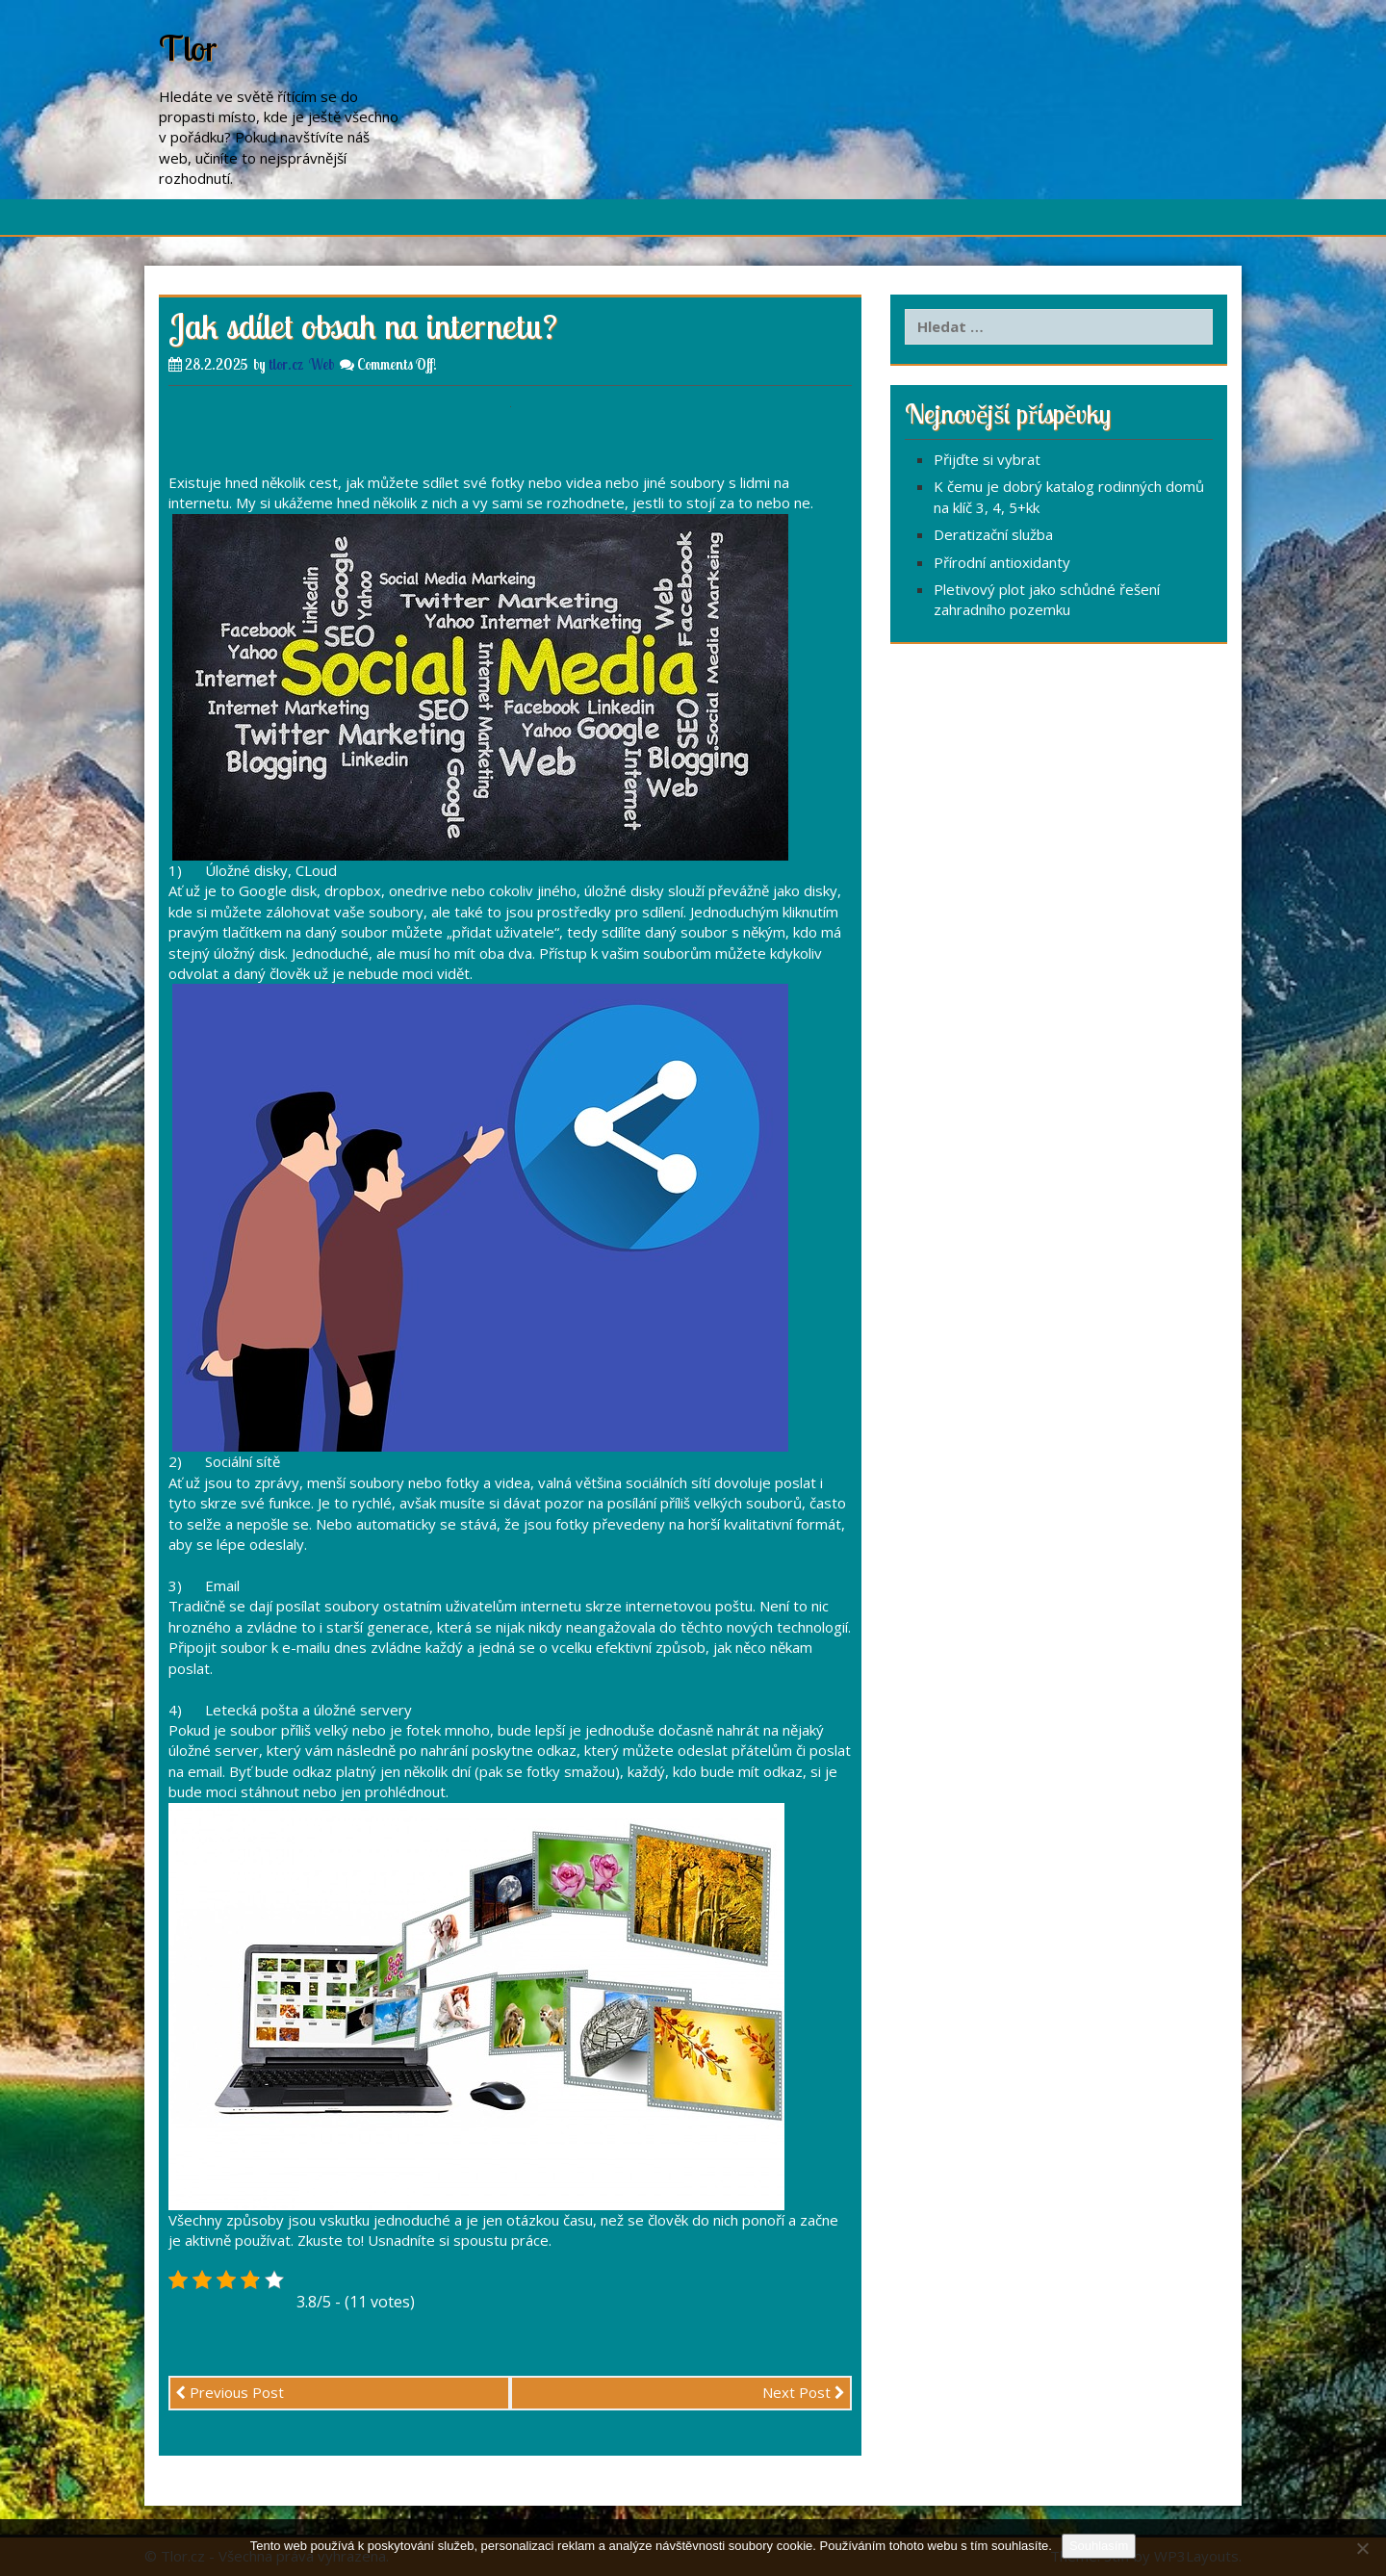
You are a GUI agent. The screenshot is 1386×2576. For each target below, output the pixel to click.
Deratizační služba (993, 534)
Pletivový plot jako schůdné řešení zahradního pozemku (1047, 599)
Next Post (803, 2392)
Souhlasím (1098, 2545)
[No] (1362, 2548)
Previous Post (229, 2392)
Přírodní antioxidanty (1002, 562)
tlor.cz (286, 364)
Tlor (188, 47)
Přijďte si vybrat (987, 459)
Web (321, 364)
